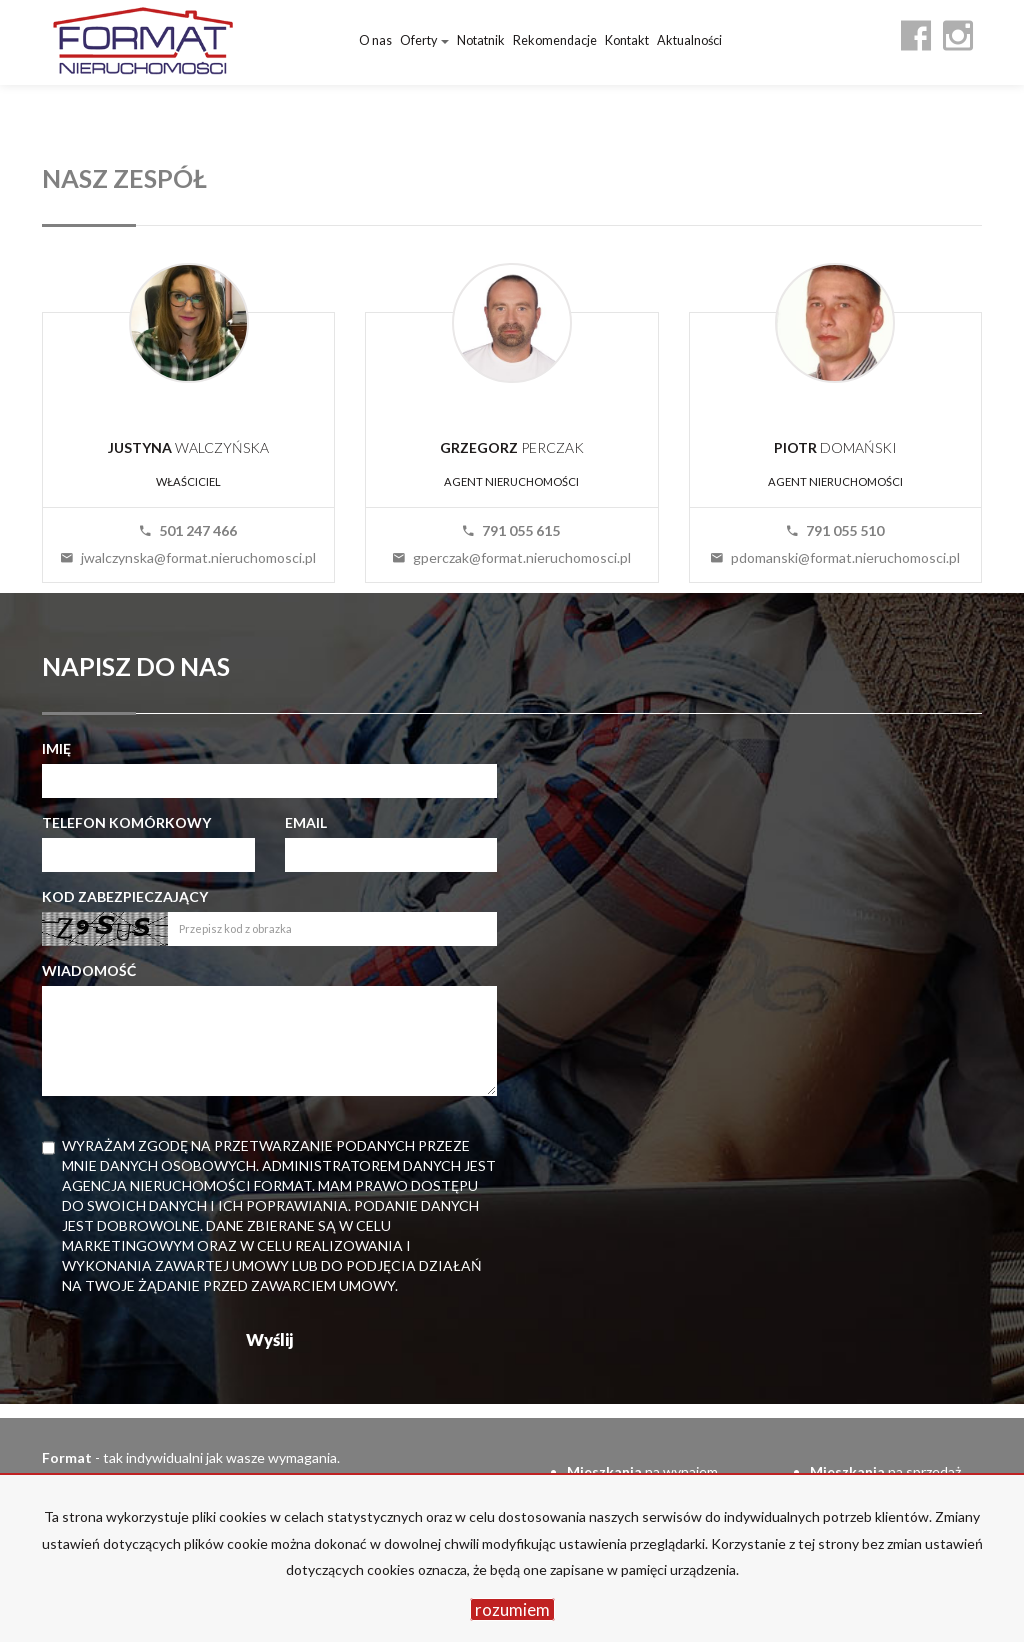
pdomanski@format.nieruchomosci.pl (835, 557)
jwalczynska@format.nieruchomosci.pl (188, 557)
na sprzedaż (885, 1471)
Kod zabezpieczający (125, 896)
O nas (375, 40)
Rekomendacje (555, 40)
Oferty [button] (424, 40)
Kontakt (627, 40)
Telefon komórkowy (126, 822)
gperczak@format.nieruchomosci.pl (512, 557)
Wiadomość (89, 970)
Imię (56, 748)
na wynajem (642, 1471)
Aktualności (689, 40)
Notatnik (481, 40)
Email (306, 822)
